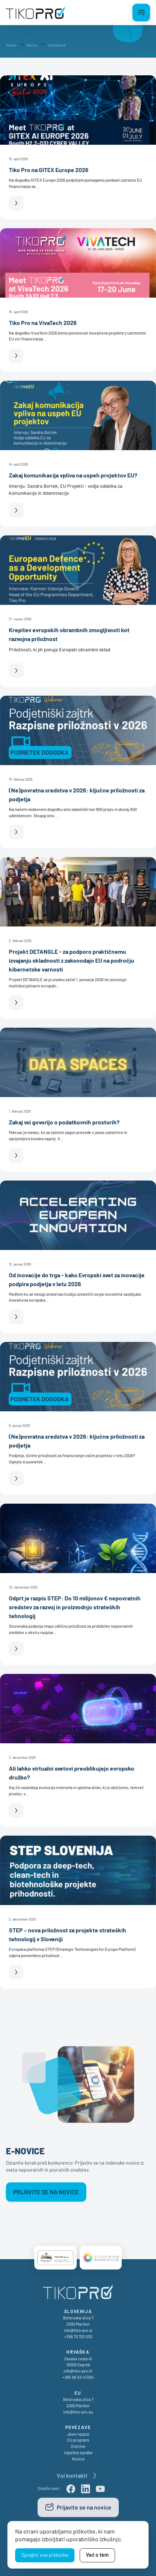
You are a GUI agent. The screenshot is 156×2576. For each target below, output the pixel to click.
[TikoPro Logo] (35, 12)
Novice (78, 2458)
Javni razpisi (78, 2434)
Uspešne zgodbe (78, 2452)
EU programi (78, 2440)
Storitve (78, 2446)
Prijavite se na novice (46, 2191)
